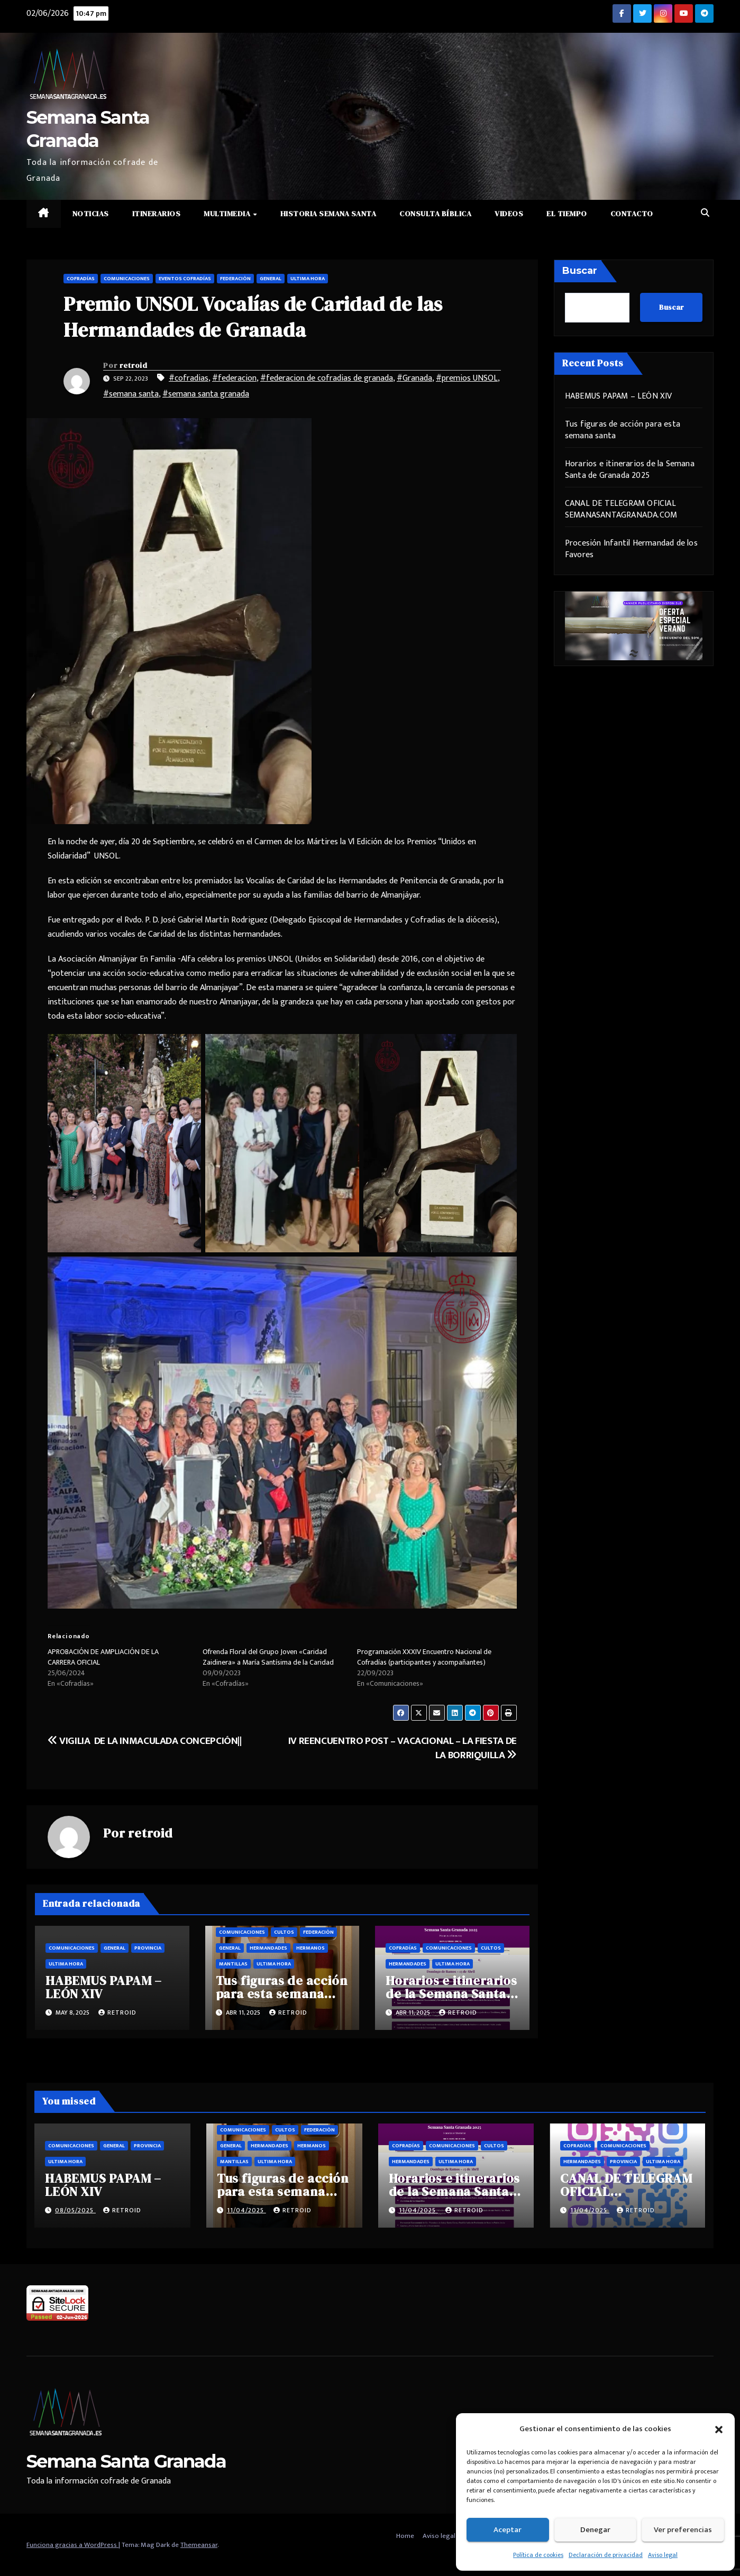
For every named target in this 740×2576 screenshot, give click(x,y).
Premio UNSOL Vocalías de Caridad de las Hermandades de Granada (253, 317)
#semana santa (131, 394)
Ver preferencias (683, 2529)
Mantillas (233, 1964)
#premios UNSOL (467, 378)
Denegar (595, 2529)
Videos (509, 213)
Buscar (579, 270)
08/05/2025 (75, 2210)
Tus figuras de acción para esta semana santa (282, 1994)
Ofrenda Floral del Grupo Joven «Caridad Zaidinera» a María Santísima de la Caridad (268, 1657)
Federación (235, 278)
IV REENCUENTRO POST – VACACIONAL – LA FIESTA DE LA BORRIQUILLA (402, 1748)
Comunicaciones (127, 278)
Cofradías (81, 278)
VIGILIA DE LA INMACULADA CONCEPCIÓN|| (145, 1740)
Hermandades (268, 1948)
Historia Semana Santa (328, 213)
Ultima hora (307, 278)
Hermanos (310, 1948)
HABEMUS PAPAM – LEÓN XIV (103, 1987)
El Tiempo (566, 213)
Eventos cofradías (185, 278)
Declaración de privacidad (606, 2555)
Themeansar (198, 2545)
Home (405, 2536)
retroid (134, 365)
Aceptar (508, 2529)
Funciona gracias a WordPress (72, 2545)
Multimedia (228, 213)
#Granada (414, 378)
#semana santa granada (205, 394)
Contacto (631, 213)
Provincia (147, 1948)
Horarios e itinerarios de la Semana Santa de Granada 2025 (451, 1994)
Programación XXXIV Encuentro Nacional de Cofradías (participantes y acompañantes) (424, 1657)
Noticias (90, 213)
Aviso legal (663, 2555)
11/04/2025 (246, 2210)
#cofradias (188, 378)
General (270, 278)
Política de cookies (538, 2555)
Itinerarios (156, 213)
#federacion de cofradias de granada (326, 378)
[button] (719, 2429)
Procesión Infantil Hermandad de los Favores (631, 549)
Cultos (284, 1932)
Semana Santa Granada (126, 2461)
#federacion (234, 378)
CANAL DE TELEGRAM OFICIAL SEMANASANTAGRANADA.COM (621, 509)
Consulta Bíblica (435, 213)
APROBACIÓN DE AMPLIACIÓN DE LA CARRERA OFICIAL (103, 1657)
